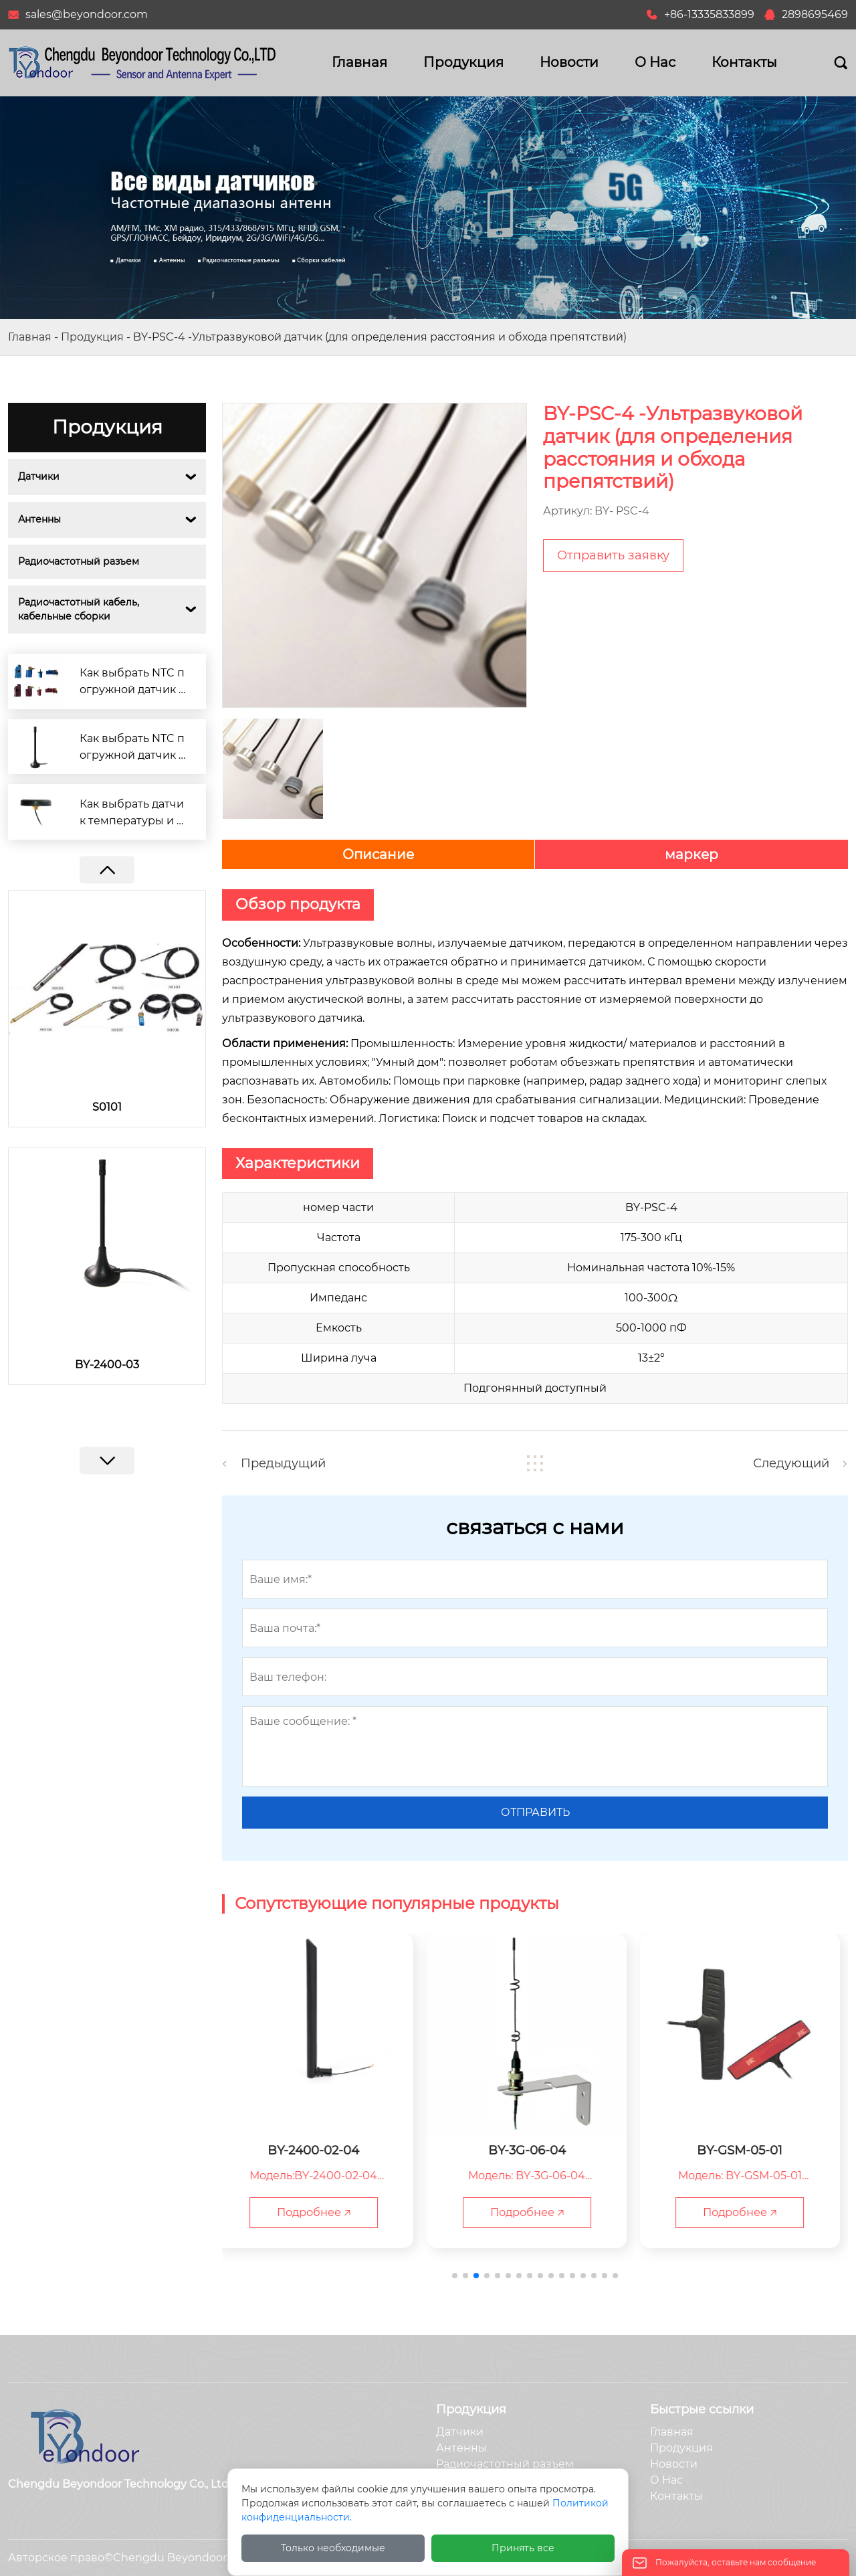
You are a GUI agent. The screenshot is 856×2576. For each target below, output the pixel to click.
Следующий (791, 1463)
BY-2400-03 (107, 1364)
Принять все (523, 2548)
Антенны (39, 519)
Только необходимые (333, 2548)
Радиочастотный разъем (78, 561)
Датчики (39, 476)
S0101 (107, 1107)
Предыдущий (283, 1463)
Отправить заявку (613, 555)
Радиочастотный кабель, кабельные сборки (80, 609)
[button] (107, 1460)
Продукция (92, 337)
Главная (29, 337)
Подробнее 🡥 (321, 2212)
